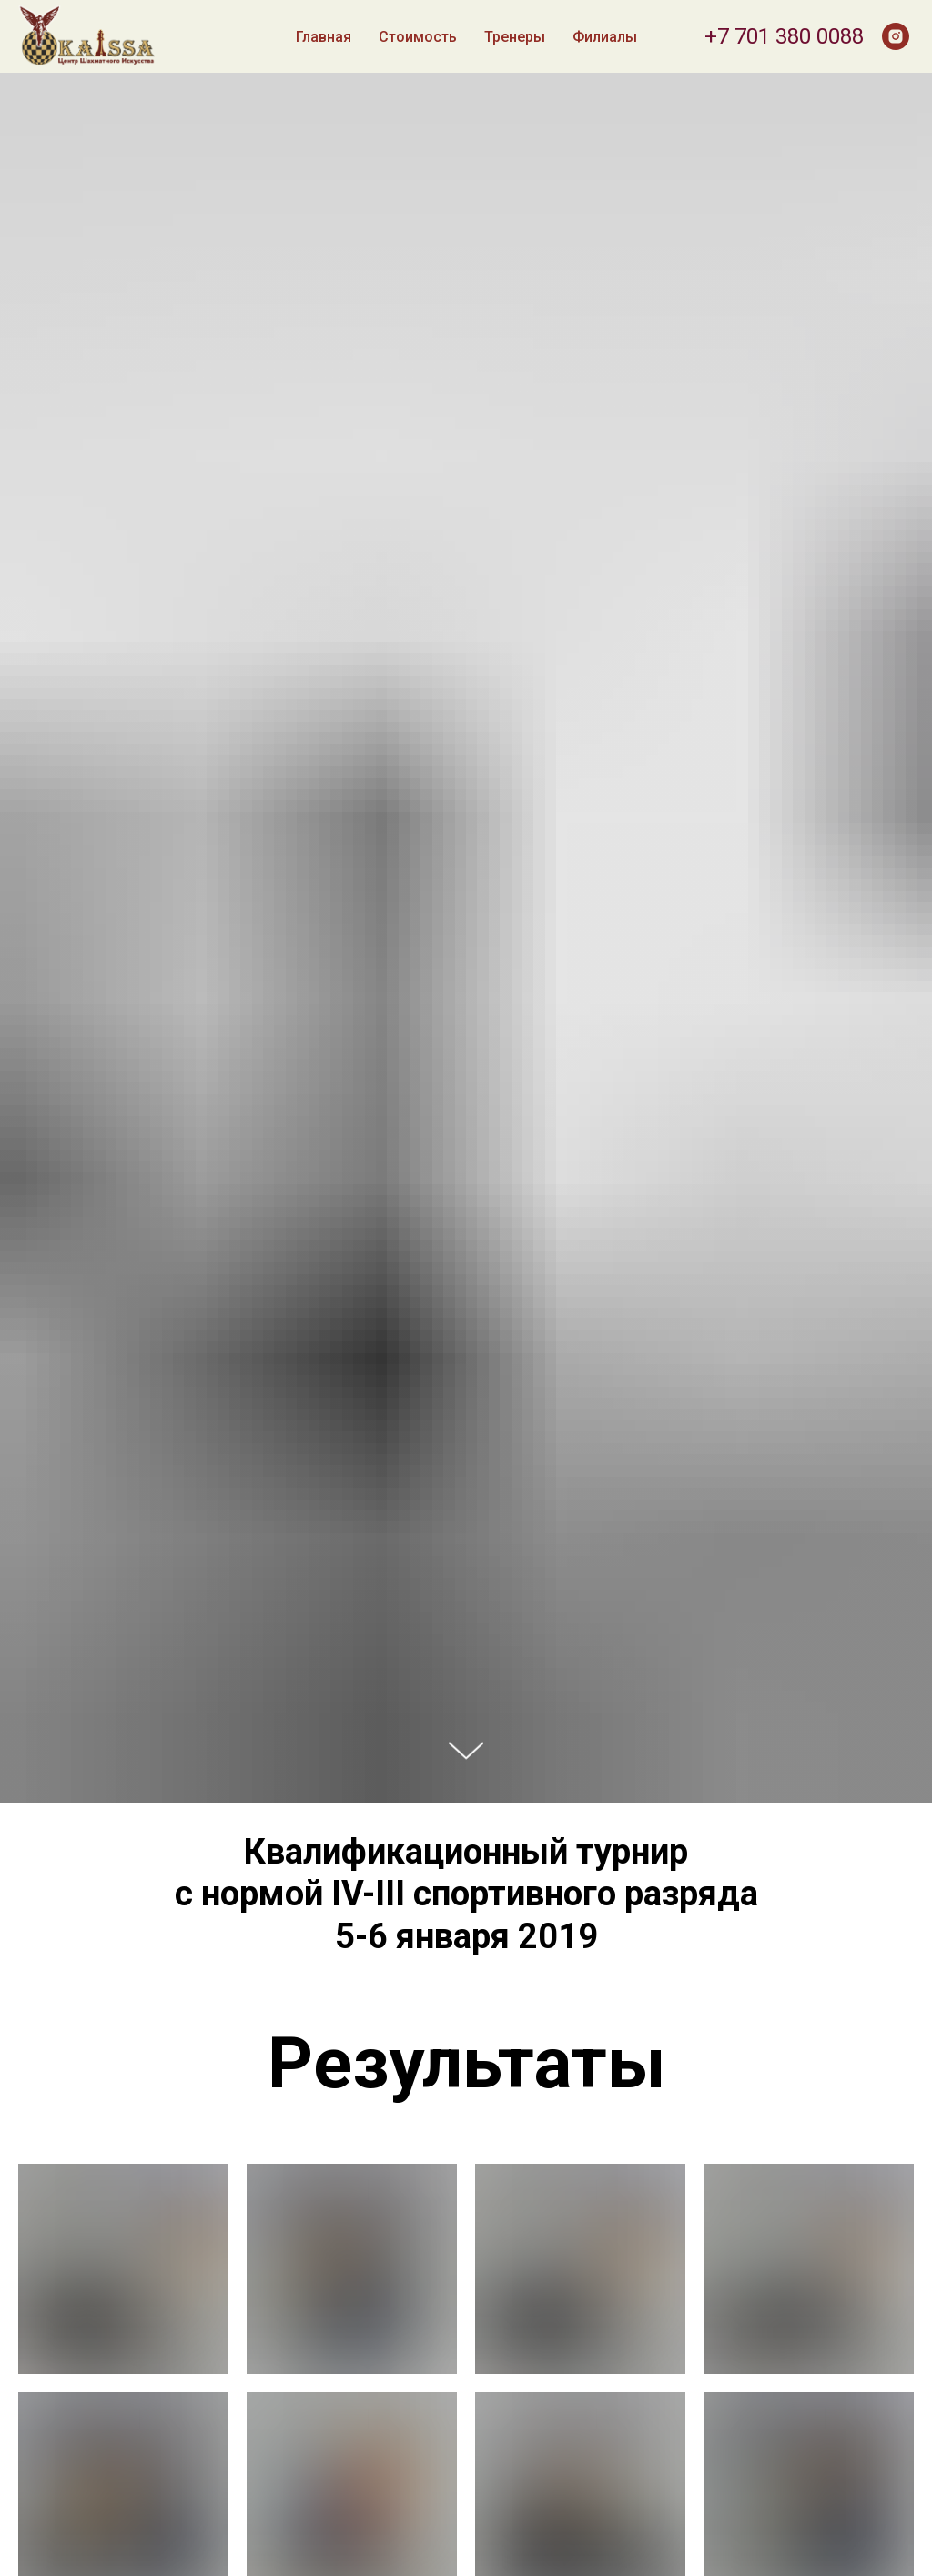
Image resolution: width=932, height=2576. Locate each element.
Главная (323, 36)
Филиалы (604, 36)
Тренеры (514, 36)
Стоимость (418, 36)
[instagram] (895, 36)
